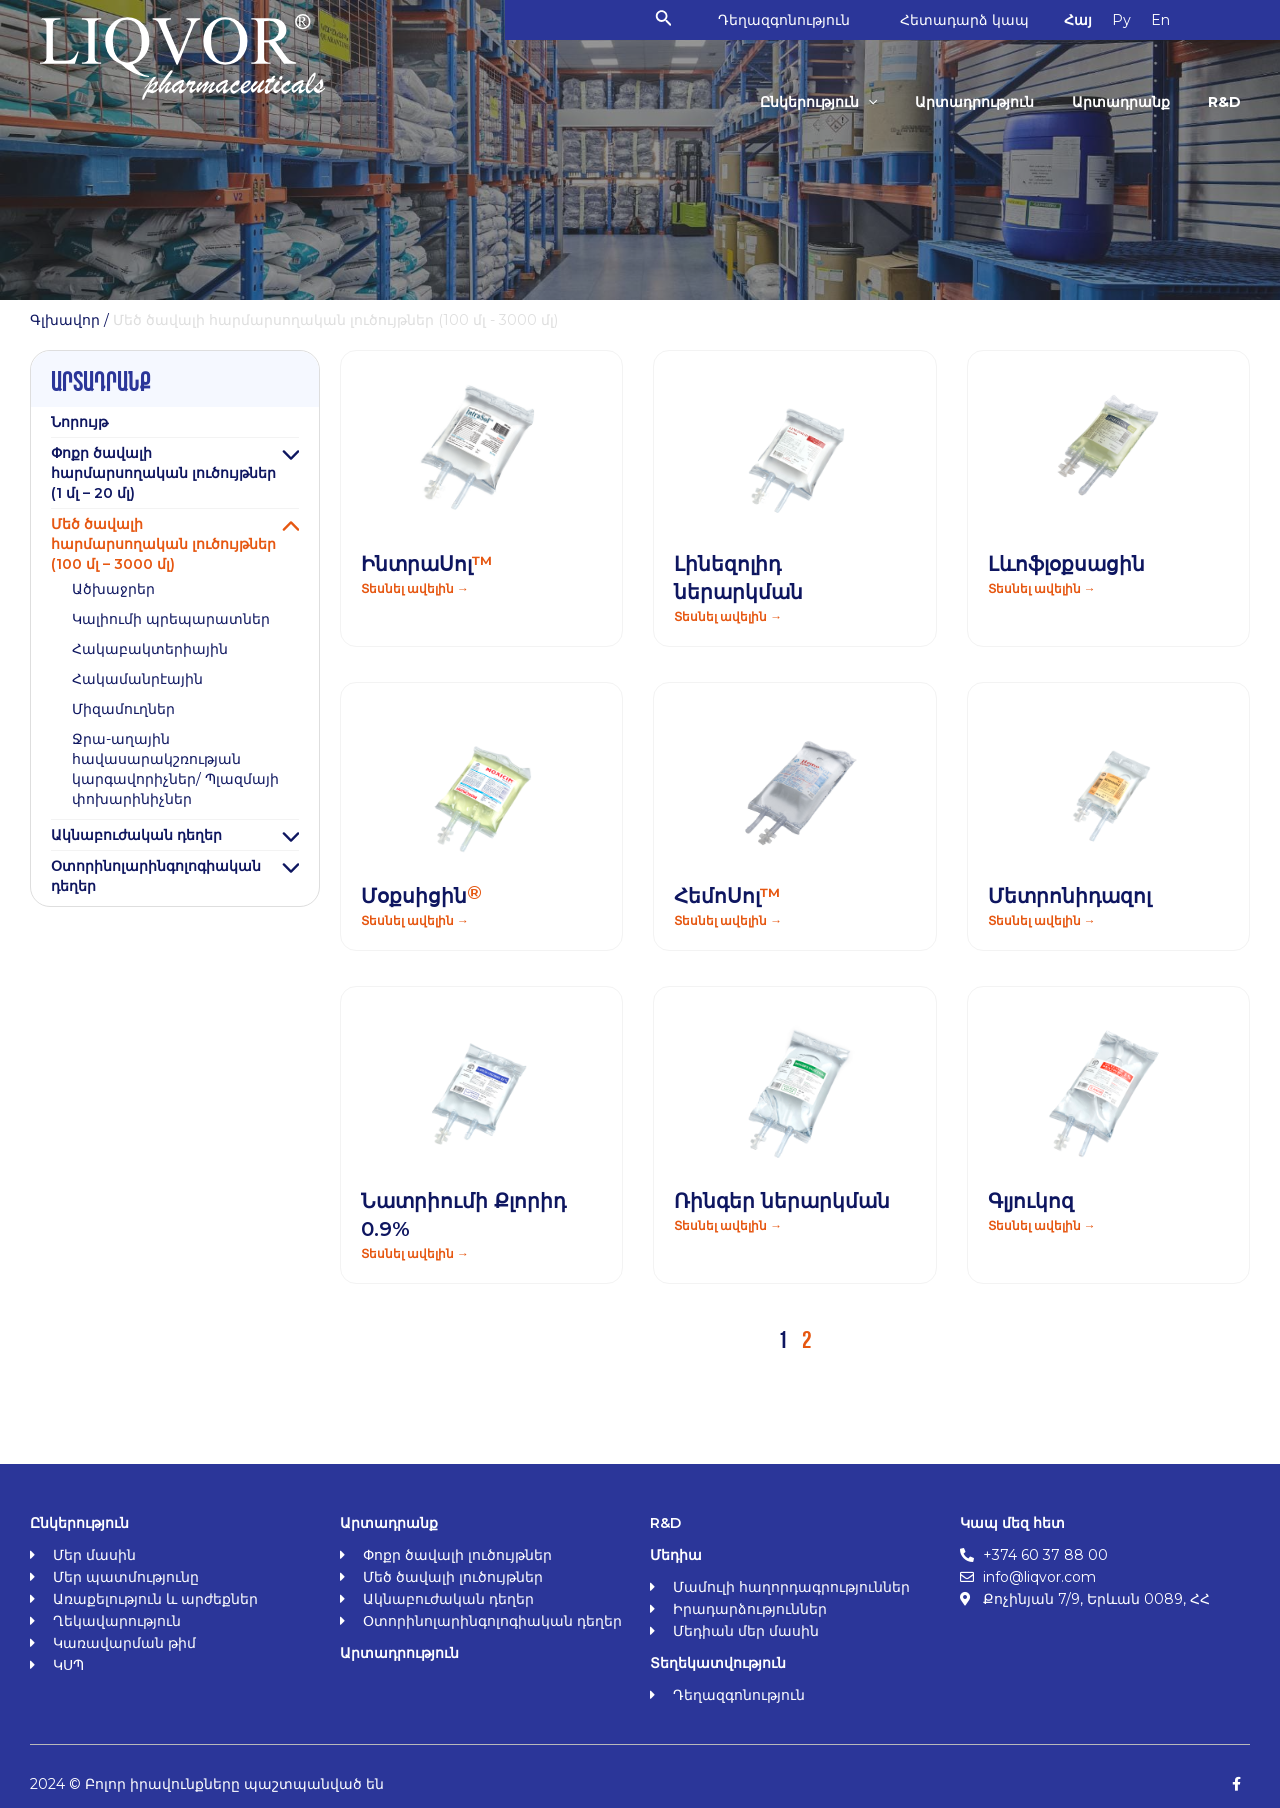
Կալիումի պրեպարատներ (171, 619)
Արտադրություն (974, 102)
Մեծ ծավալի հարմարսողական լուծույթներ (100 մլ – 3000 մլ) (163, 544)
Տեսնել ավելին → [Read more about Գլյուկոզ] (1042, 1225)
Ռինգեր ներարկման (782, 1201)
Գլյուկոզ (1031, 1201)
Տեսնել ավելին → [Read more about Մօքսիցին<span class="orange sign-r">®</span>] (415, 920)
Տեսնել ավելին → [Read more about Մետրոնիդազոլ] (1042, 920)
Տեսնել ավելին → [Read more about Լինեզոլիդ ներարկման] (728, 616)
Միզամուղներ (123, 709)
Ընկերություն (818, 102)
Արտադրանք (1121, 102)
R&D (1224, 102)
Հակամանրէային (137, 679)
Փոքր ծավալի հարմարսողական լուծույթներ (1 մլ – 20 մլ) (163, 473)
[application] (868, 102)
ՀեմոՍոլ (727, 896)
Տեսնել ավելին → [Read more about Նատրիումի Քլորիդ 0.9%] (415, 1253)
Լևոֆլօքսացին (1066, 564)
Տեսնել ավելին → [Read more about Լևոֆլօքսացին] (1042, 588)
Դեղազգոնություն (784, 20)
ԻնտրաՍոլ (427, 564)
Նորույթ (79, 422)
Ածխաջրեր (113, 589)
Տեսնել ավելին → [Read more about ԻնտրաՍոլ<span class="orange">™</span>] (415, 588)
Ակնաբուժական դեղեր (136, 835)
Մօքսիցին (421, 896)
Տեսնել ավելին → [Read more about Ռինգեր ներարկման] (728, 1225)
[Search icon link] (664, 20)
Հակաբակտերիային (150, 649)
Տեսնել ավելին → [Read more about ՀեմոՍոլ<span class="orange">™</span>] (728, 920)
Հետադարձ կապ (964, 20)
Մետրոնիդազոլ (1069, 896)
